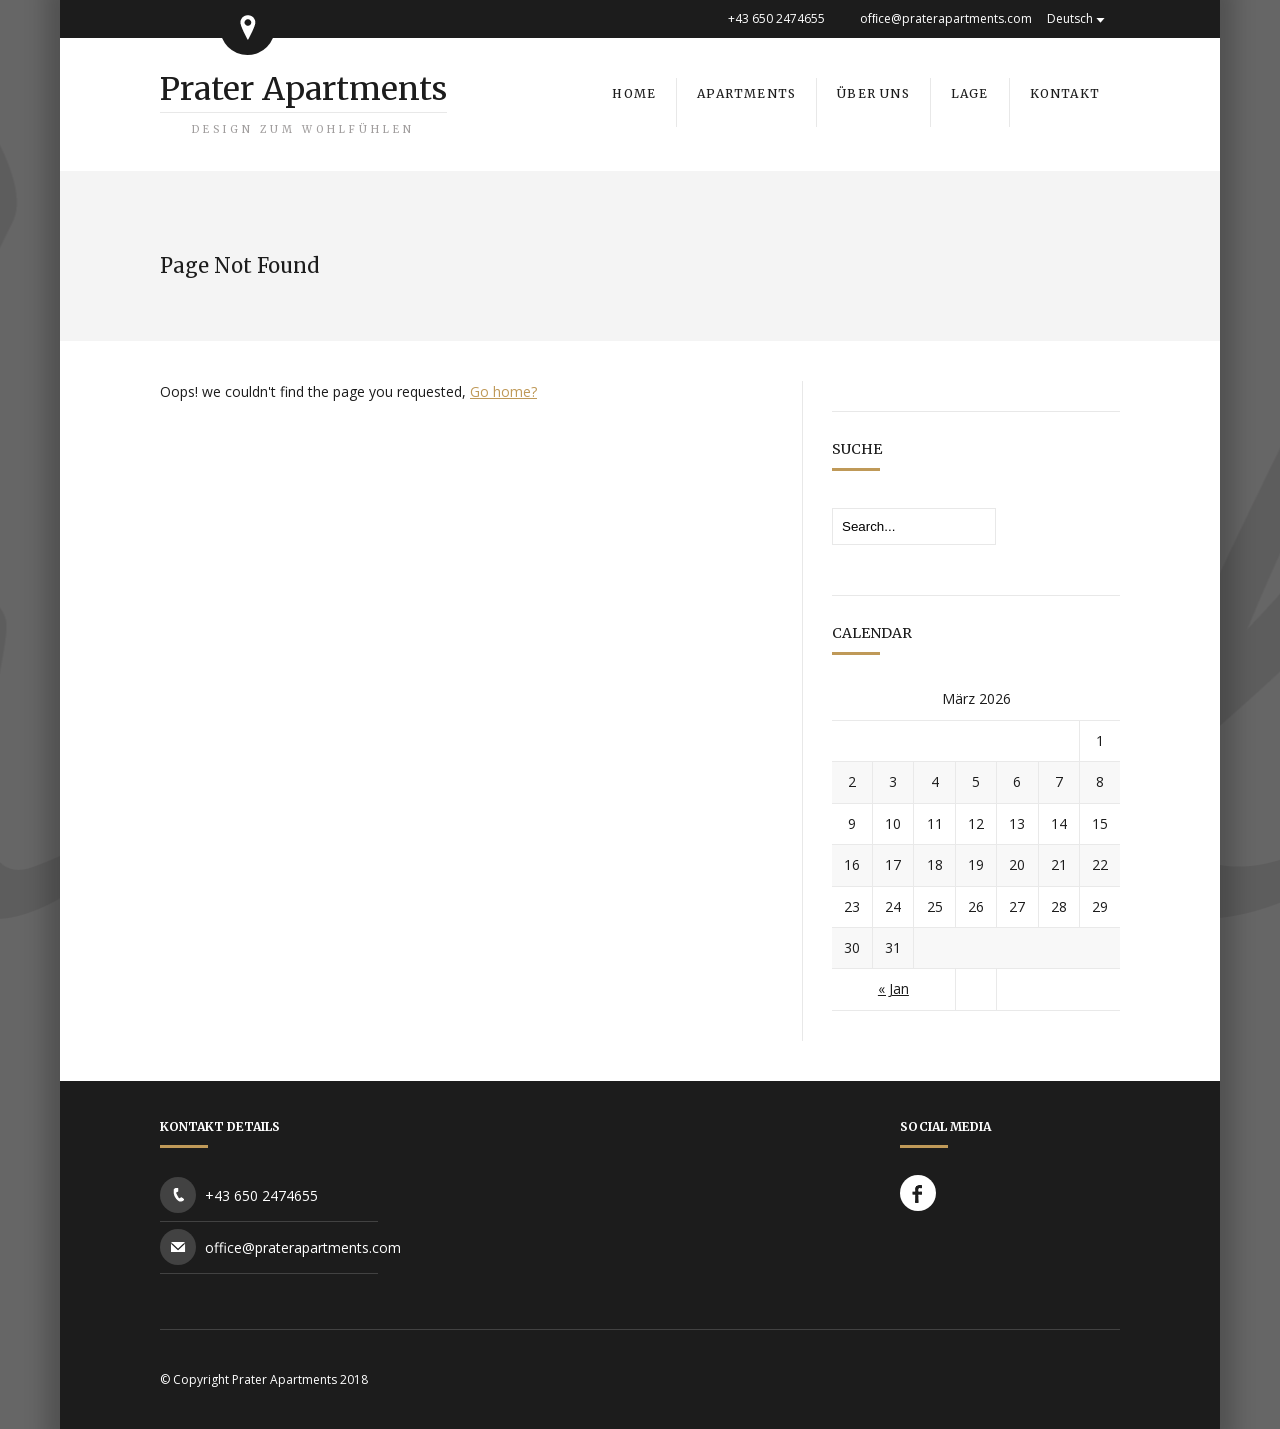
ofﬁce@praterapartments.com (946, 18)
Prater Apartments (303, 102)
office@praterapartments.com (303, 1247)
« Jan (893, 988)
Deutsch (1070, 18)
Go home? (503, 391)
